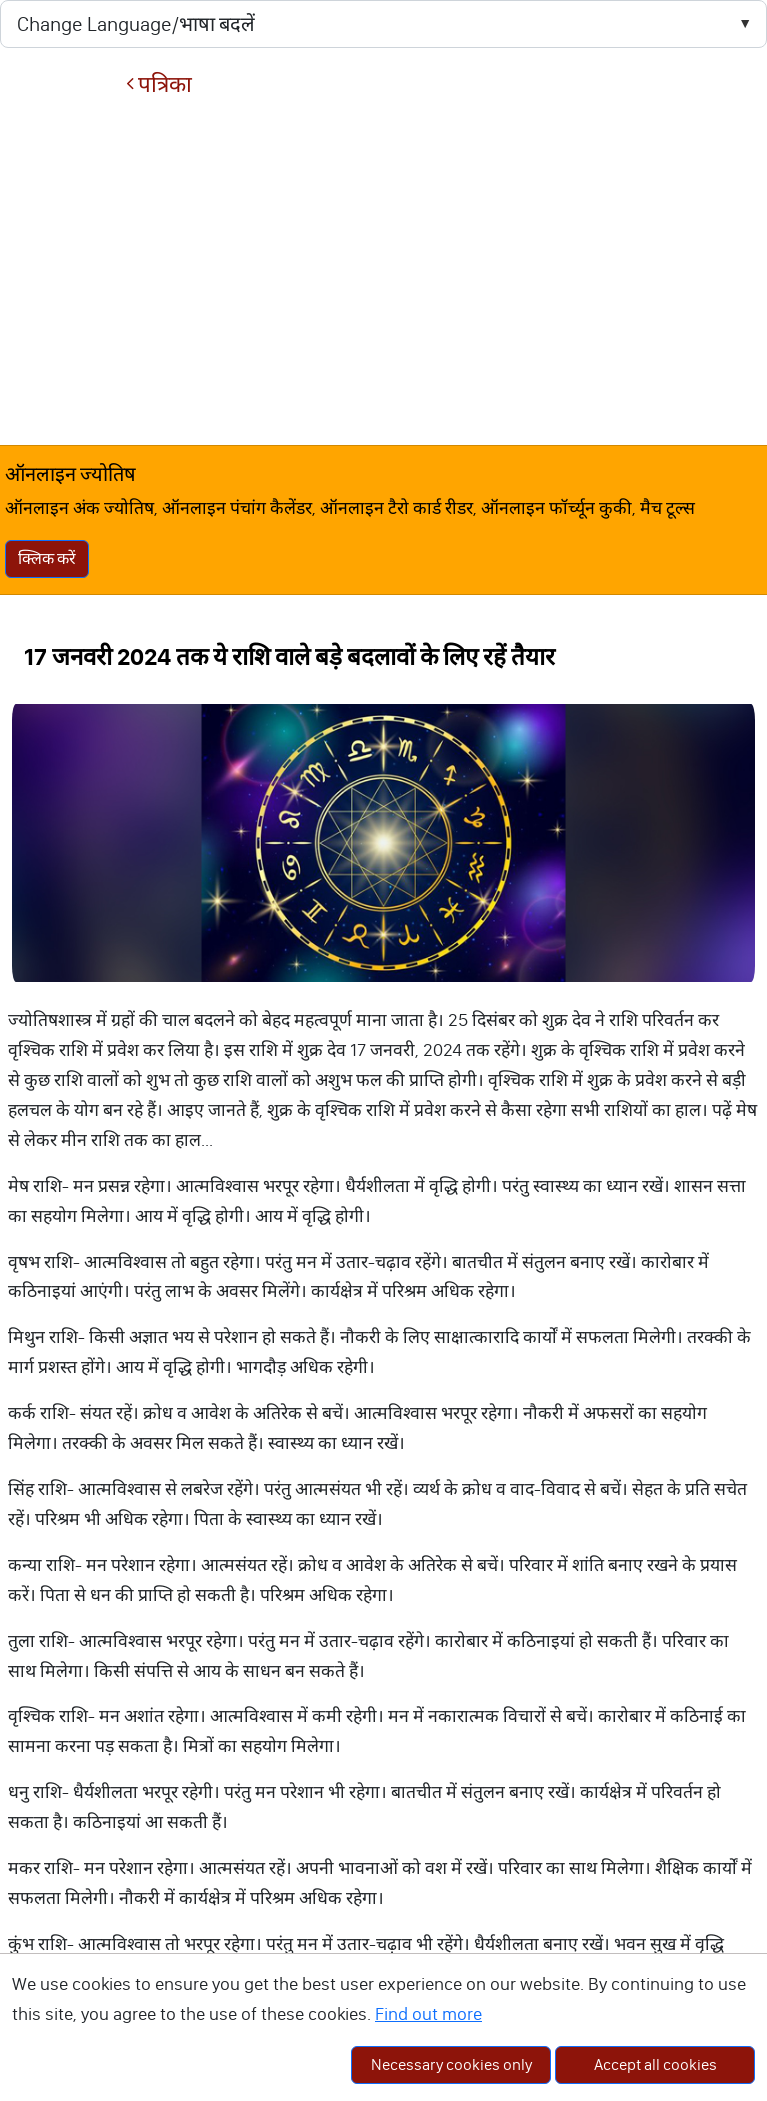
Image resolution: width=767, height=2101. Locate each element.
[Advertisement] (383, 271)
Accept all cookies (655, 2064)
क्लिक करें (47, 558)
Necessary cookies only (451, 2064)
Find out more (428, 2014)
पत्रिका (159, 84)
